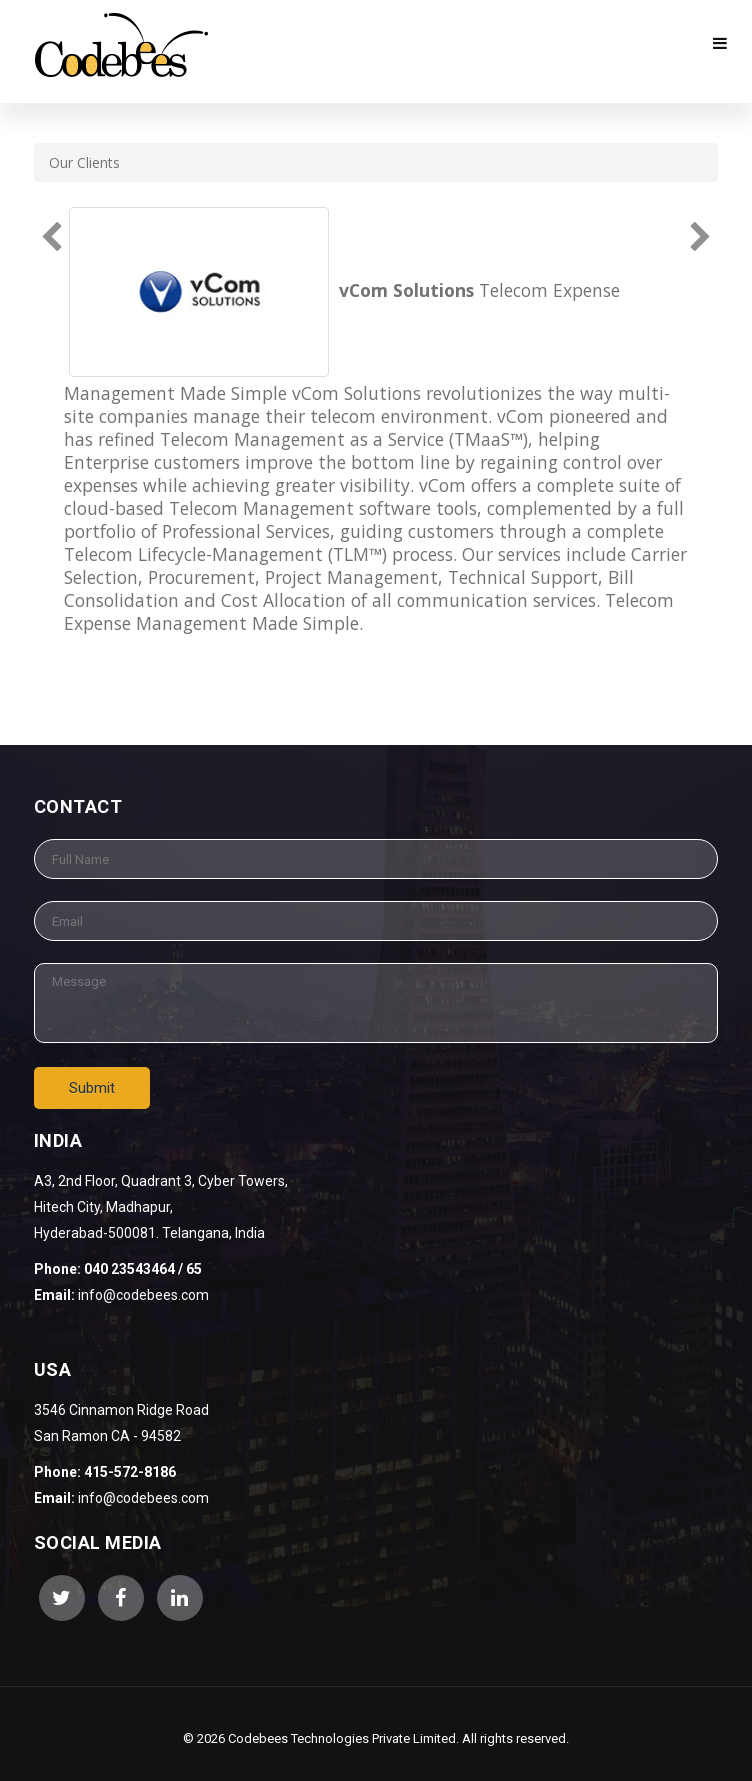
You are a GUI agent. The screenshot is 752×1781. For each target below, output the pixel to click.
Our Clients (84, 162)
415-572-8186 (130, 1472)
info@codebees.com (143, 1498)
